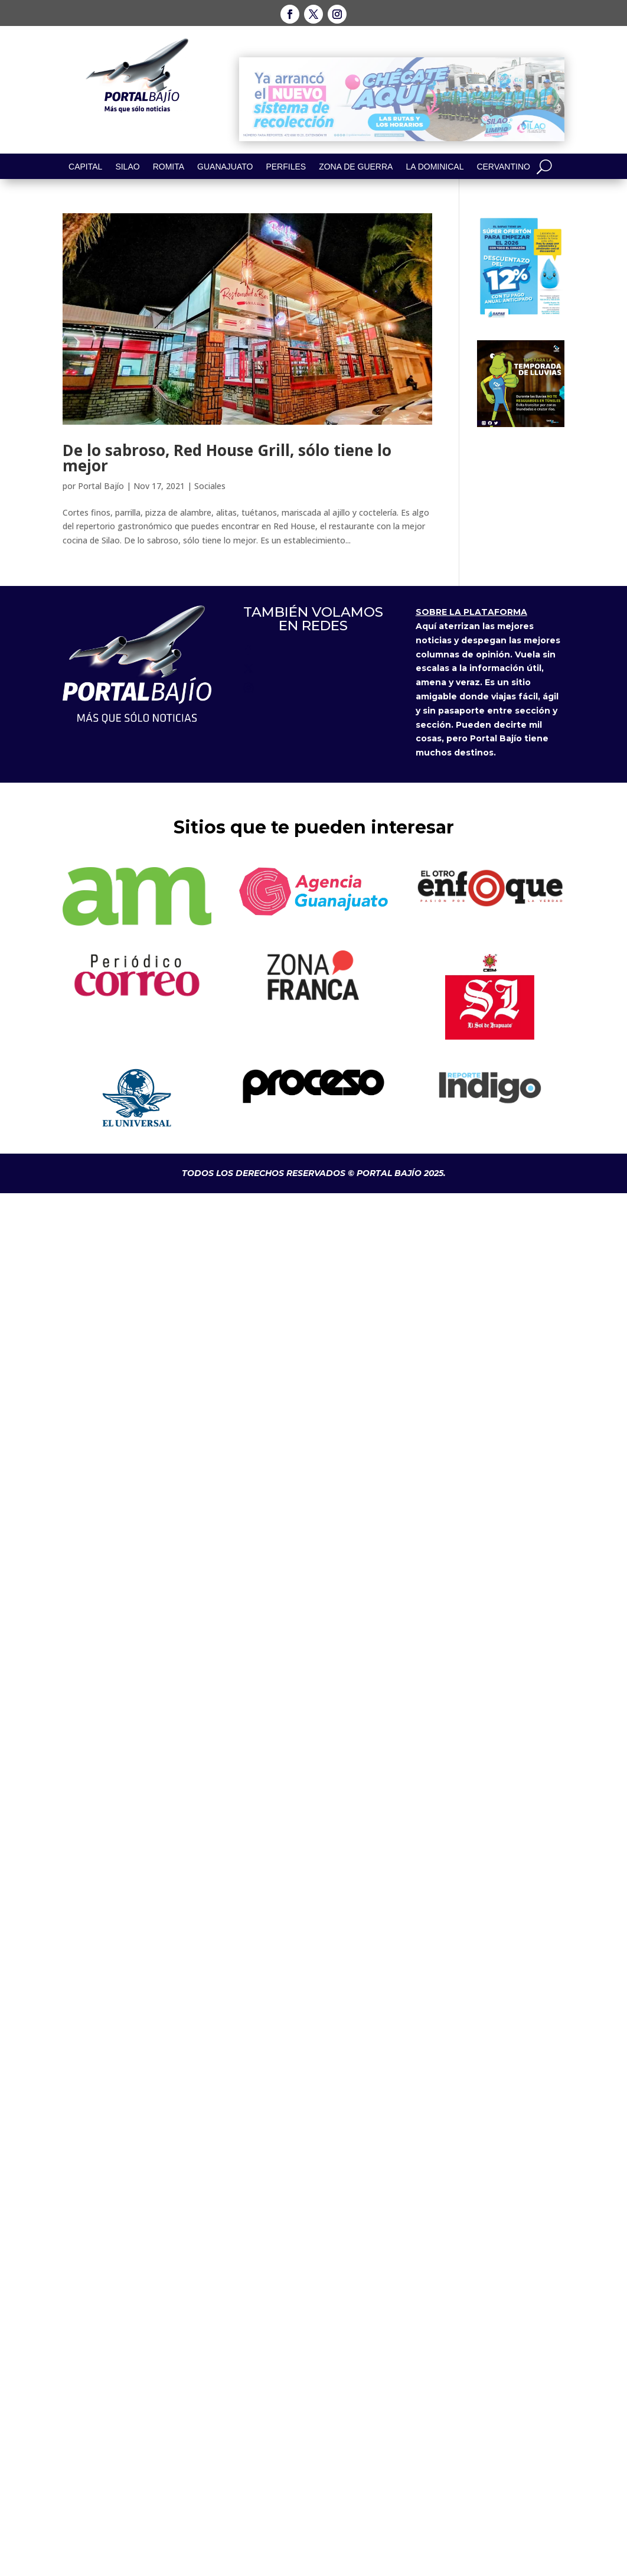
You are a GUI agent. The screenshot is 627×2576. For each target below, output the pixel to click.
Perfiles (286, 166)
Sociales (210, 485)
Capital (85, 166)
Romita (168, 166)
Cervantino (503, 166)
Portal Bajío (101, 485)
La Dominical (434, 166)
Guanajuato (225, 166)
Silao (127, 166)
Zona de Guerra (356, 166)
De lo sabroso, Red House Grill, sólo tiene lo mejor (227, 457)
